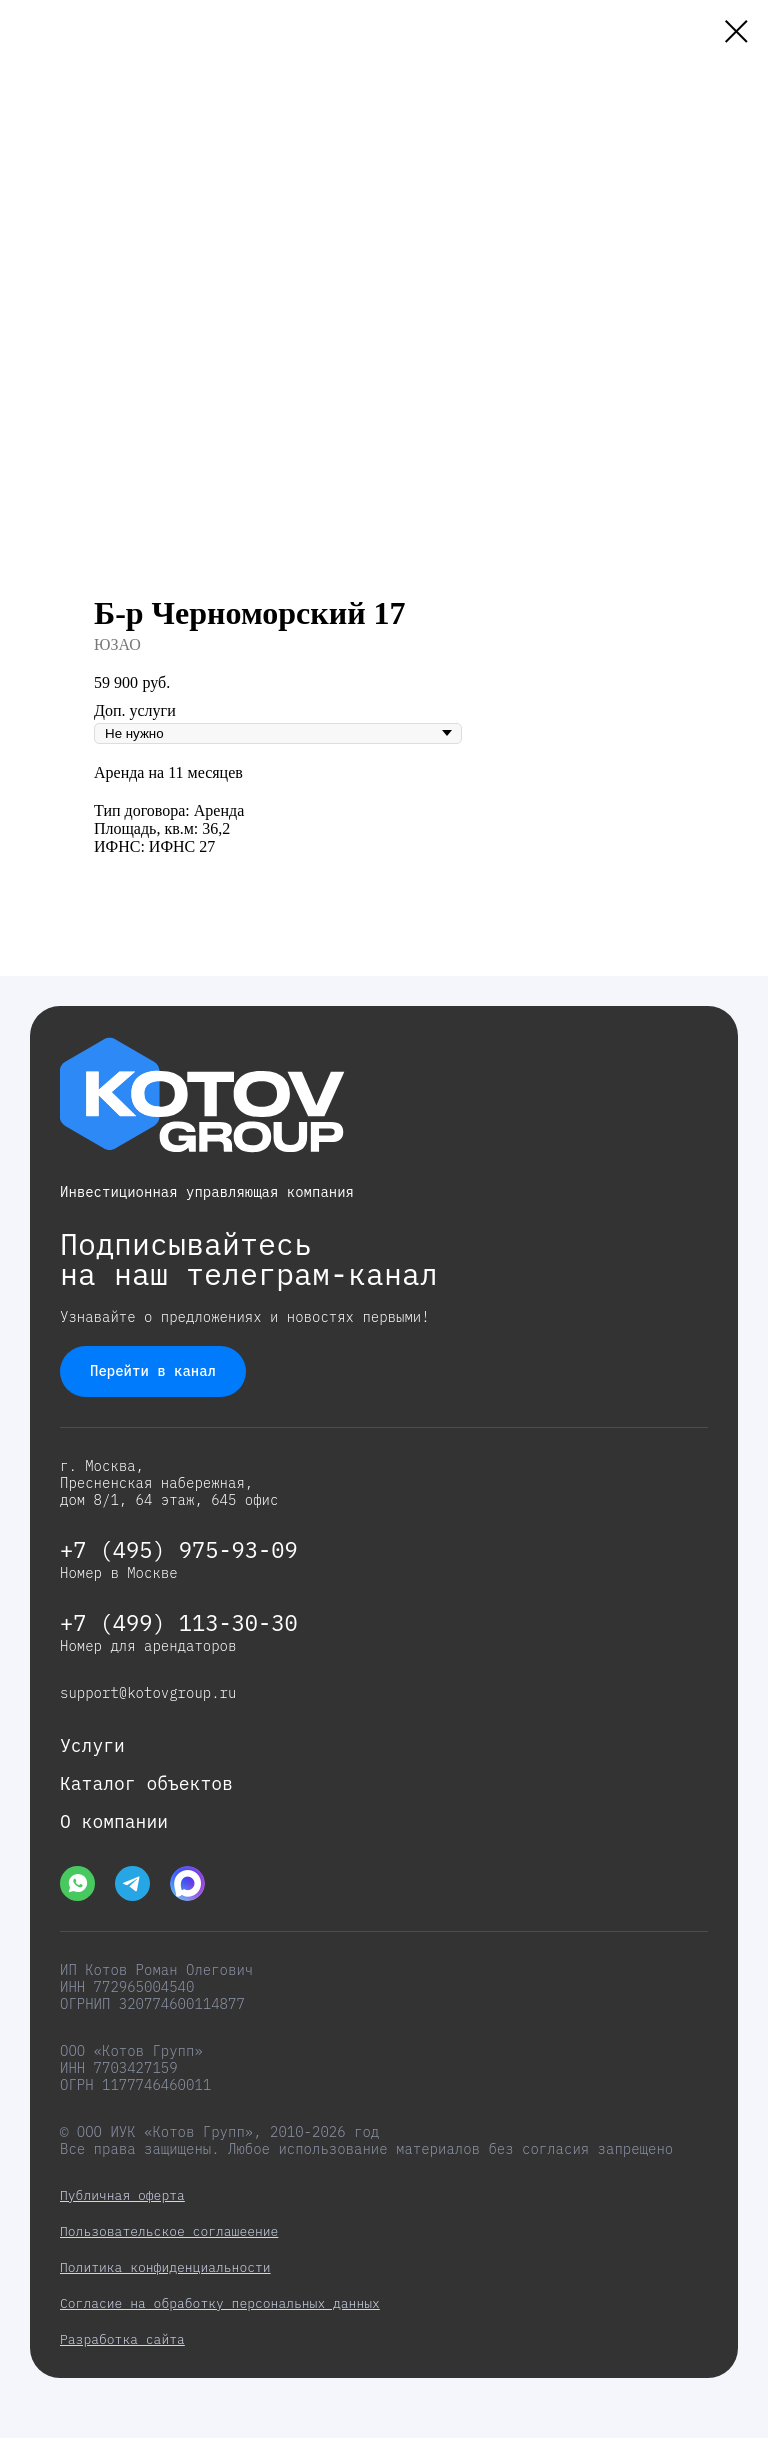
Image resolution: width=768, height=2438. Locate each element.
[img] (77, 1883)
